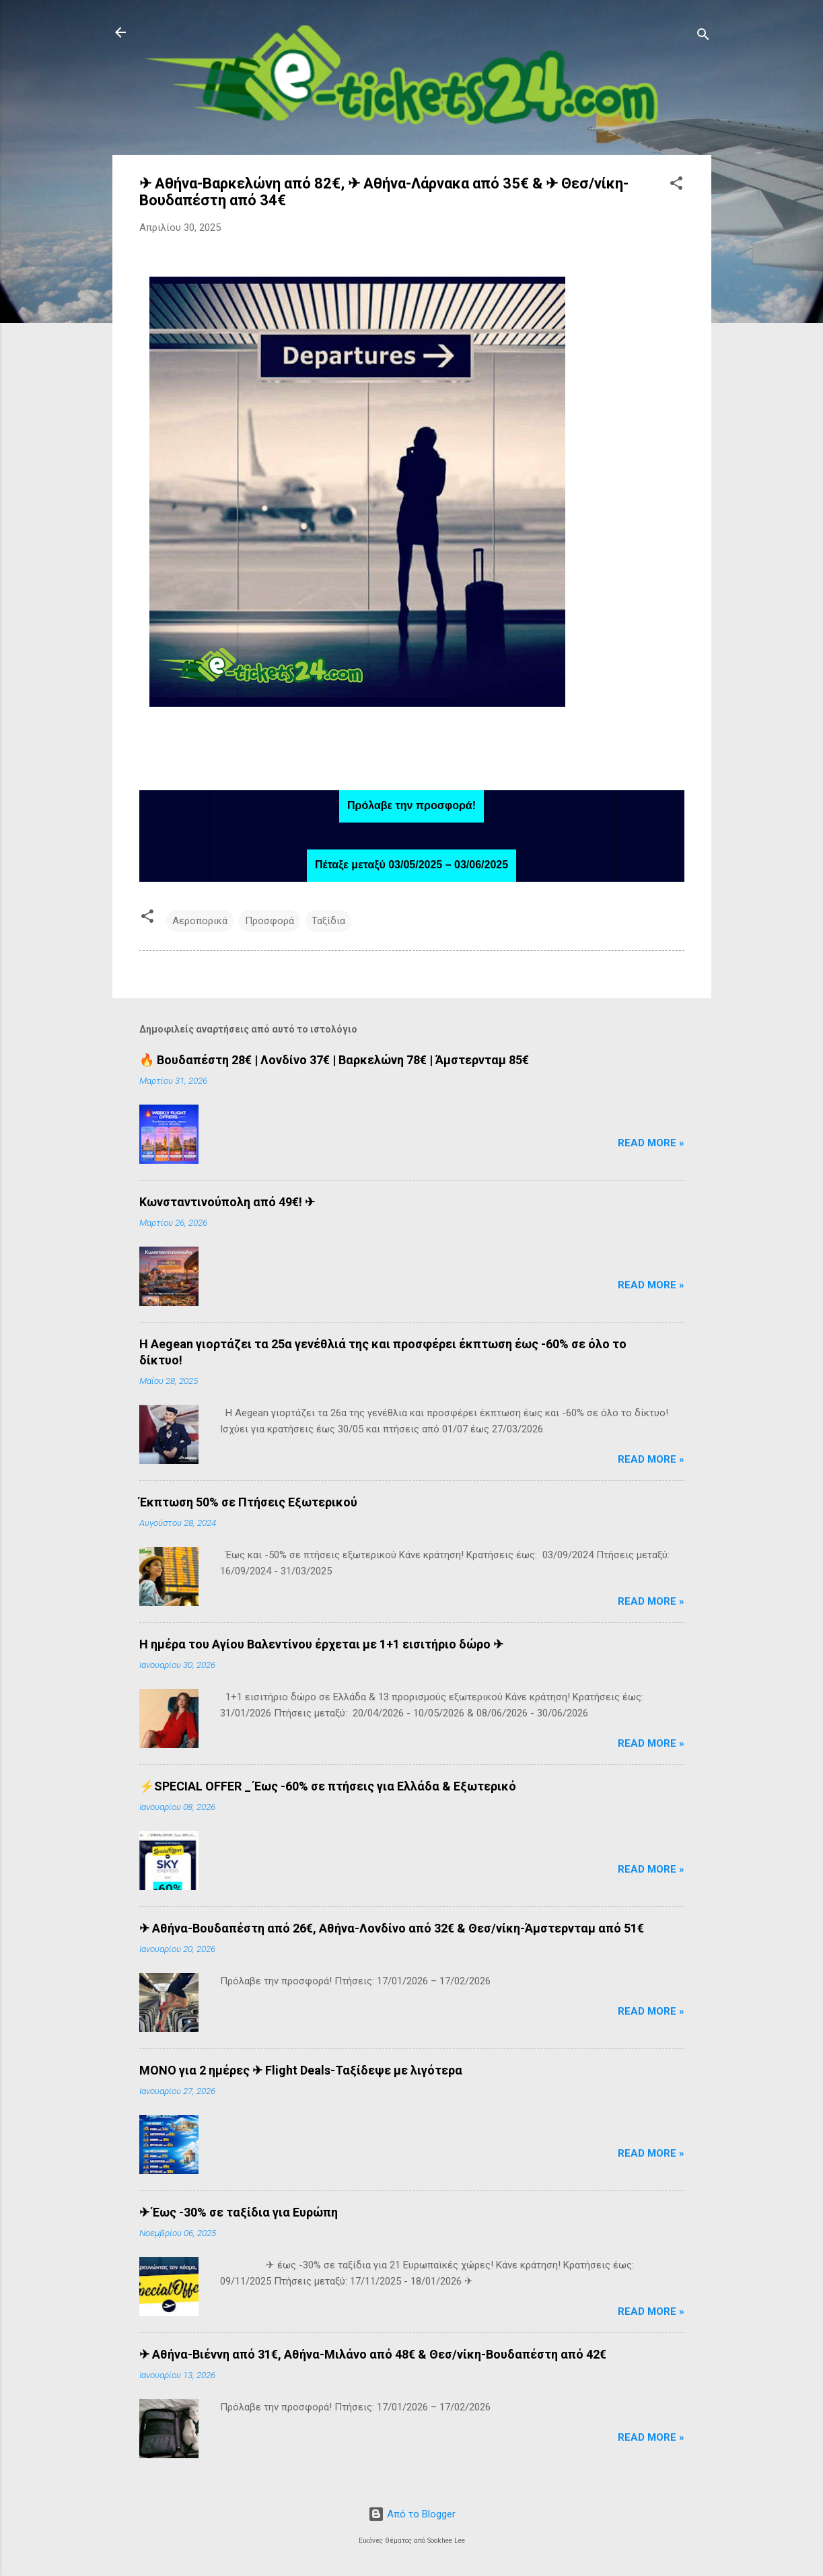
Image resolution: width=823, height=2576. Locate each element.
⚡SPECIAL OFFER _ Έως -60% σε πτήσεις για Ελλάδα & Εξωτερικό (327, 1786)
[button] (676, 185)
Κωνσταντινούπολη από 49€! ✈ (227, 1202)
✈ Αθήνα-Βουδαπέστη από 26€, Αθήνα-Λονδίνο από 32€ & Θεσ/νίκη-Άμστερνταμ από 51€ (391, 1928)
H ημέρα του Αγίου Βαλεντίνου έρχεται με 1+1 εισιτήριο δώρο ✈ (321, 1644)
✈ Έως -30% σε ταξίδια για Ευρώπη (238, 2212)
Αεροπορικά (199, 921)
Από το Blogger (412, 2514)
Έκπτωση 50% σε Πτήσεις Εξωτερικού (248, 1502)
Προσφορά (269, 921)
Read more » (651, 1143)
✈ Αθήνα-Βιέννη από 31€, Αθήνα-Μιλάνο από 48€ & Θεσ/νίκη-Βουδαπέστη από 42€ (372, 2354)
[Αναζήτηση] (703, 36)
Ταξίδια (328, 921)
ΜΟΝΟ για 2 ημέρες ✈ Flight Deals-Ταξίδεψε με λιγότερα (300, 2070)
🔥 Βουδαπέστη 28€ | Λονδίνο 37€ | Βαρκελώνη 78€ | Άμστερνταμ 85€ (334, 1060)
